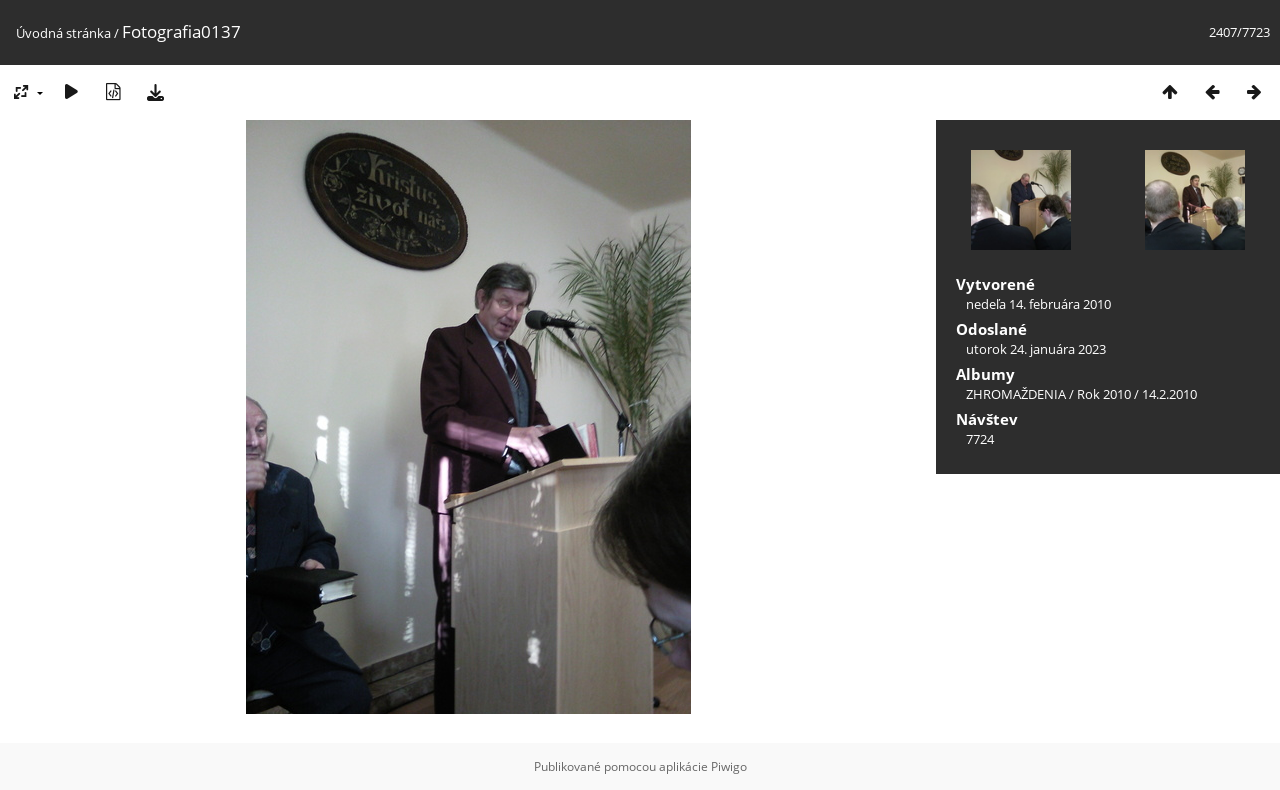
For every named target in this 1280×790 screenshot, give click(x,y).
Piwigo (729, 766)
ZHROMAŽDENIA (1016, 394)
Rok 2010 (1104, 394)
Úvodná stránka (63, 33)
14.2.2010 (1169, 394)
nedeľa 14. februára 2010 (1038, 304)
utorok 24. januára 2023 (1036, 349)
